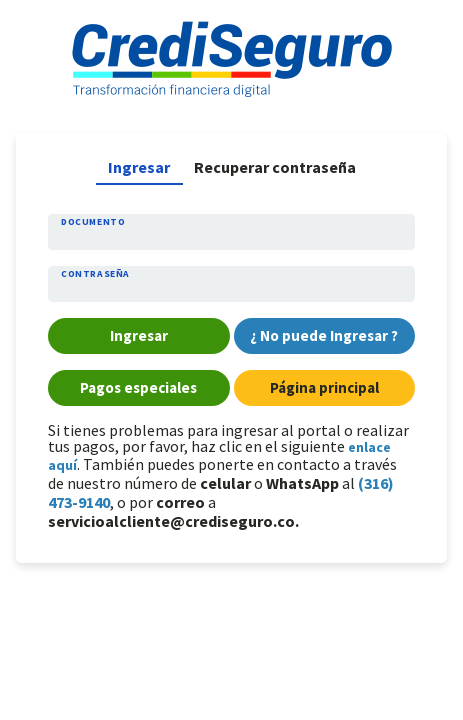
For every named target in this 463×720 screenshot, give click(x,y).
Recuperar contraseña (275, 167)
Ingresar (139, 167)
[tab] (139, 167)
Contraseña (95, 274)
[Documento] (231, 237)
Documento (93, 222)
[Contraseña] (231, 289)
